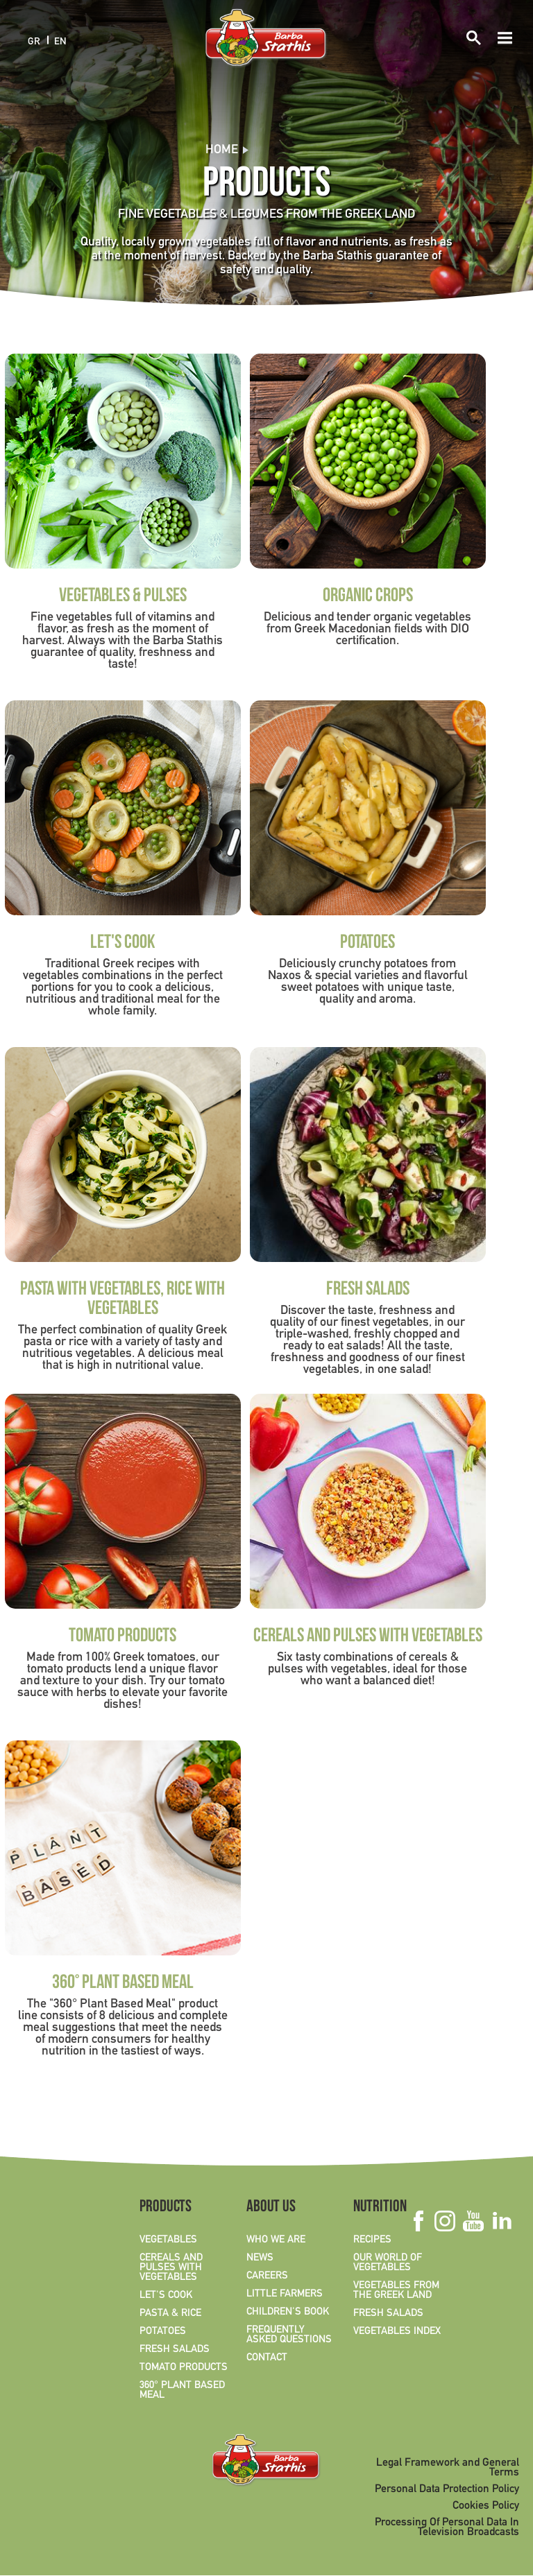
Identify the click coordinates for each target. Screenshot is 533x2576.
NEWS (259, 2258)
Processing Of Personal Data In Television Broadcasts (447, 2527)
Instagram (444, 2221)
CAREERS (267, 2276)
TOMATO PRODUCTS (122, 1637)
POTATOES (367, 943)
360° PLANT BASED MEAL (123, 1984)
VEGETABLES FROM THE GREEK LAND (396, 2290)
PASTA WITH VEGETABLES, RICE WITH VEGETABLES (122, 1300)
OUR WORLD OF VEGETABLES (387, 2262)
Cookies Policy (485, 2506)
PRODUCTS (165, 2207)
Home (221, 150)
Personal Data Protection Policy (447, 2489)
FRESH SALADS (367, 1290)
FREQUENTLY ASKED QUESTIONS (289, 2334)
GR (34, 41)
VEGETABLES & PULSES (123, 597)
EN (60, 41)
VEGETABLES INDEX (397, 2331)
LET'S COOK (122, 943)
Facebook (418, 2221)
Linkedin (501, 2221)
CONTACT (266, 2357)
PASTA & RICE (170, 2313)
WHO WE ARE (275, 2240)
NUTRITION (380, 2207)
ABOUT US (271, 2207)
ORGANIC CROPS (368, 597)
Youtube (473, 2221)
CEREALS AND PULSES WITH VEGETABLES (367, 1637)
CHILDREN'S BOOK (287, 2312)
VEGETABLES (168, 2240)
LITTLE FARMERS (284, 2294)
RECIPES (372, 2240)
